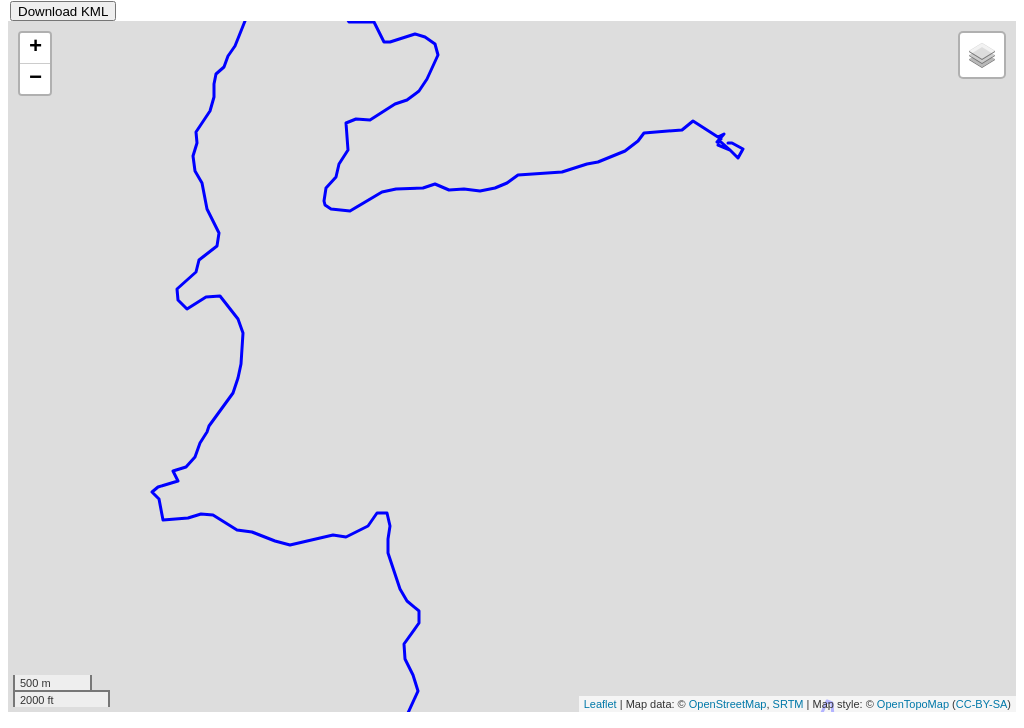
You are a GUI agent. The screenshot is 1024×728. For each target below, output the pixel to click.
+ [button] (35, 48)
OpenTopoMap (913, 704)
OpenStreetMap (728, 704)
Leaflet (600, 704)
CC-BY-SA (982, 704)
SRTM (788, 704)
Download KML (63, 11)
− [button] (35, 79)
